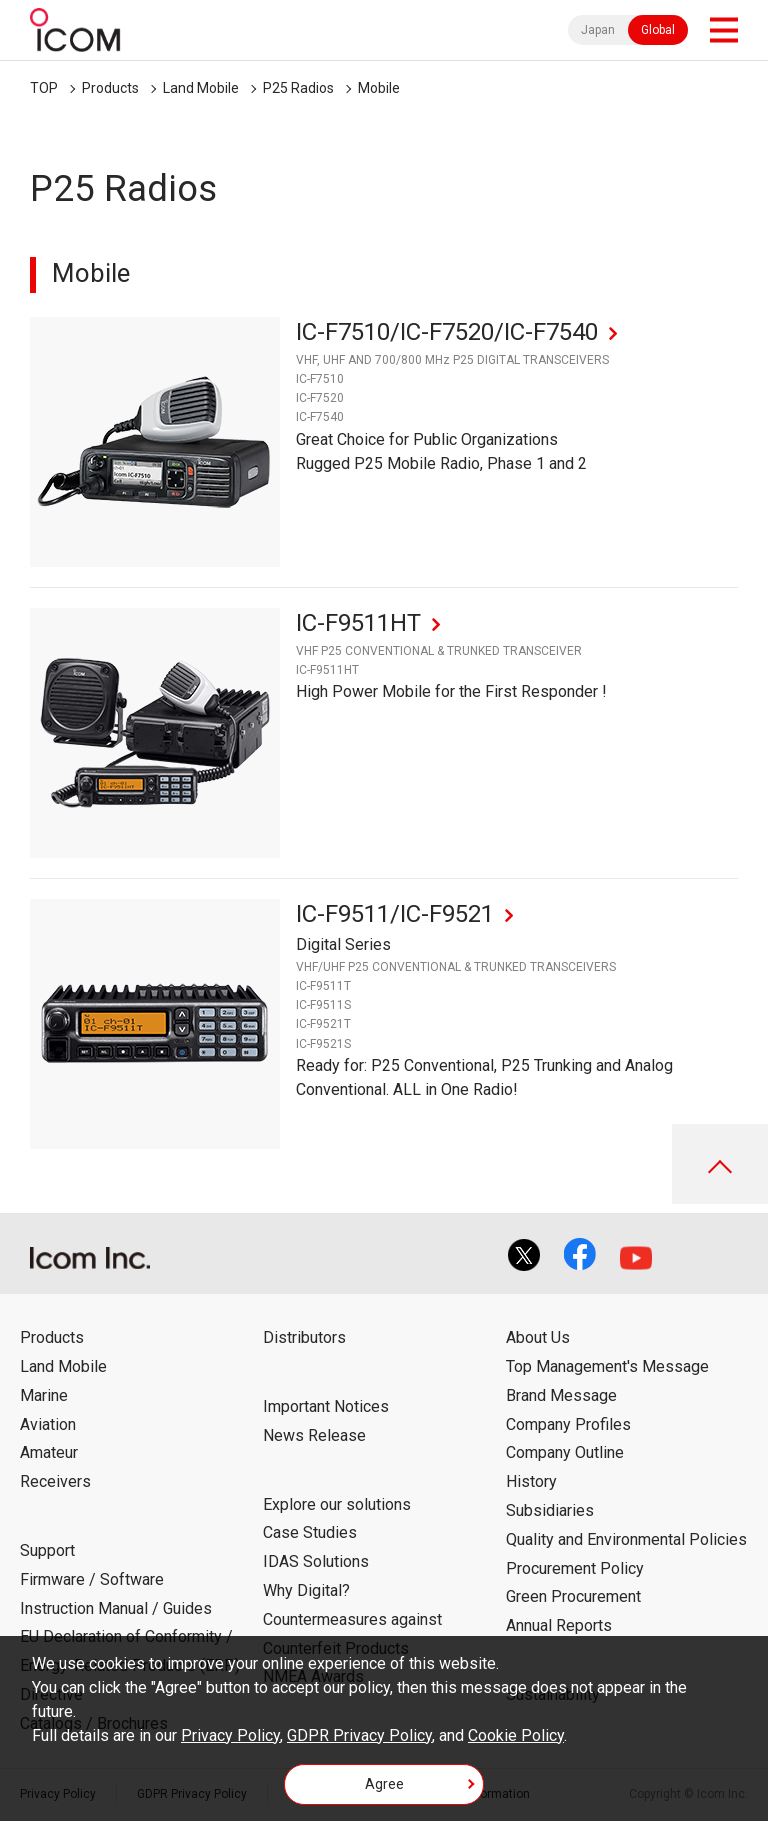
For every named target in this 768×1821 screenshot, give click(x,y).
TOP (44, 88)
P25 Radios (298, 88)
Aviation (48, 1424)
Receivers (55, 1481)
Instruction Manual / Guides (116, 1608)
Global (658, 30)
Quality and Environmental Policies (626, 1539)
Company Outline (565, 1452)
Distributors (304, 1337)
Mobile (379, 88)
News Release (314, 1435)
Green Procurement (573, 1596)
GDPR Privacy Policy (359, 1735)
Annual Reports (559, 1625)
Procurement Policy (575, 1568)
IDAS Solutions (316, 1561)
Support (47, 1550)
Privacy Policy (230, 1735)
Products (110, 88)
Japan (598, 30)
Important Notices (326, 1406)
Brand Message (561, 1395)
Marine (44, 1395)
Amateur (49, 1452)
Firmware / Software (92, 1579)
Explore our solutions (337, 1504)
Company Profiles (568, 1424)
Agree (384, 1784)
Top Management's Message (607, 1366)
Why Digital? (306, 1590)
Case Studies (310, 1532)
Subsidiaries (550, 1510)
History (531, 1481)
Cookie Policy (516, 1735)
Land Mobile (201, 88)
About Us (538, 1337)
